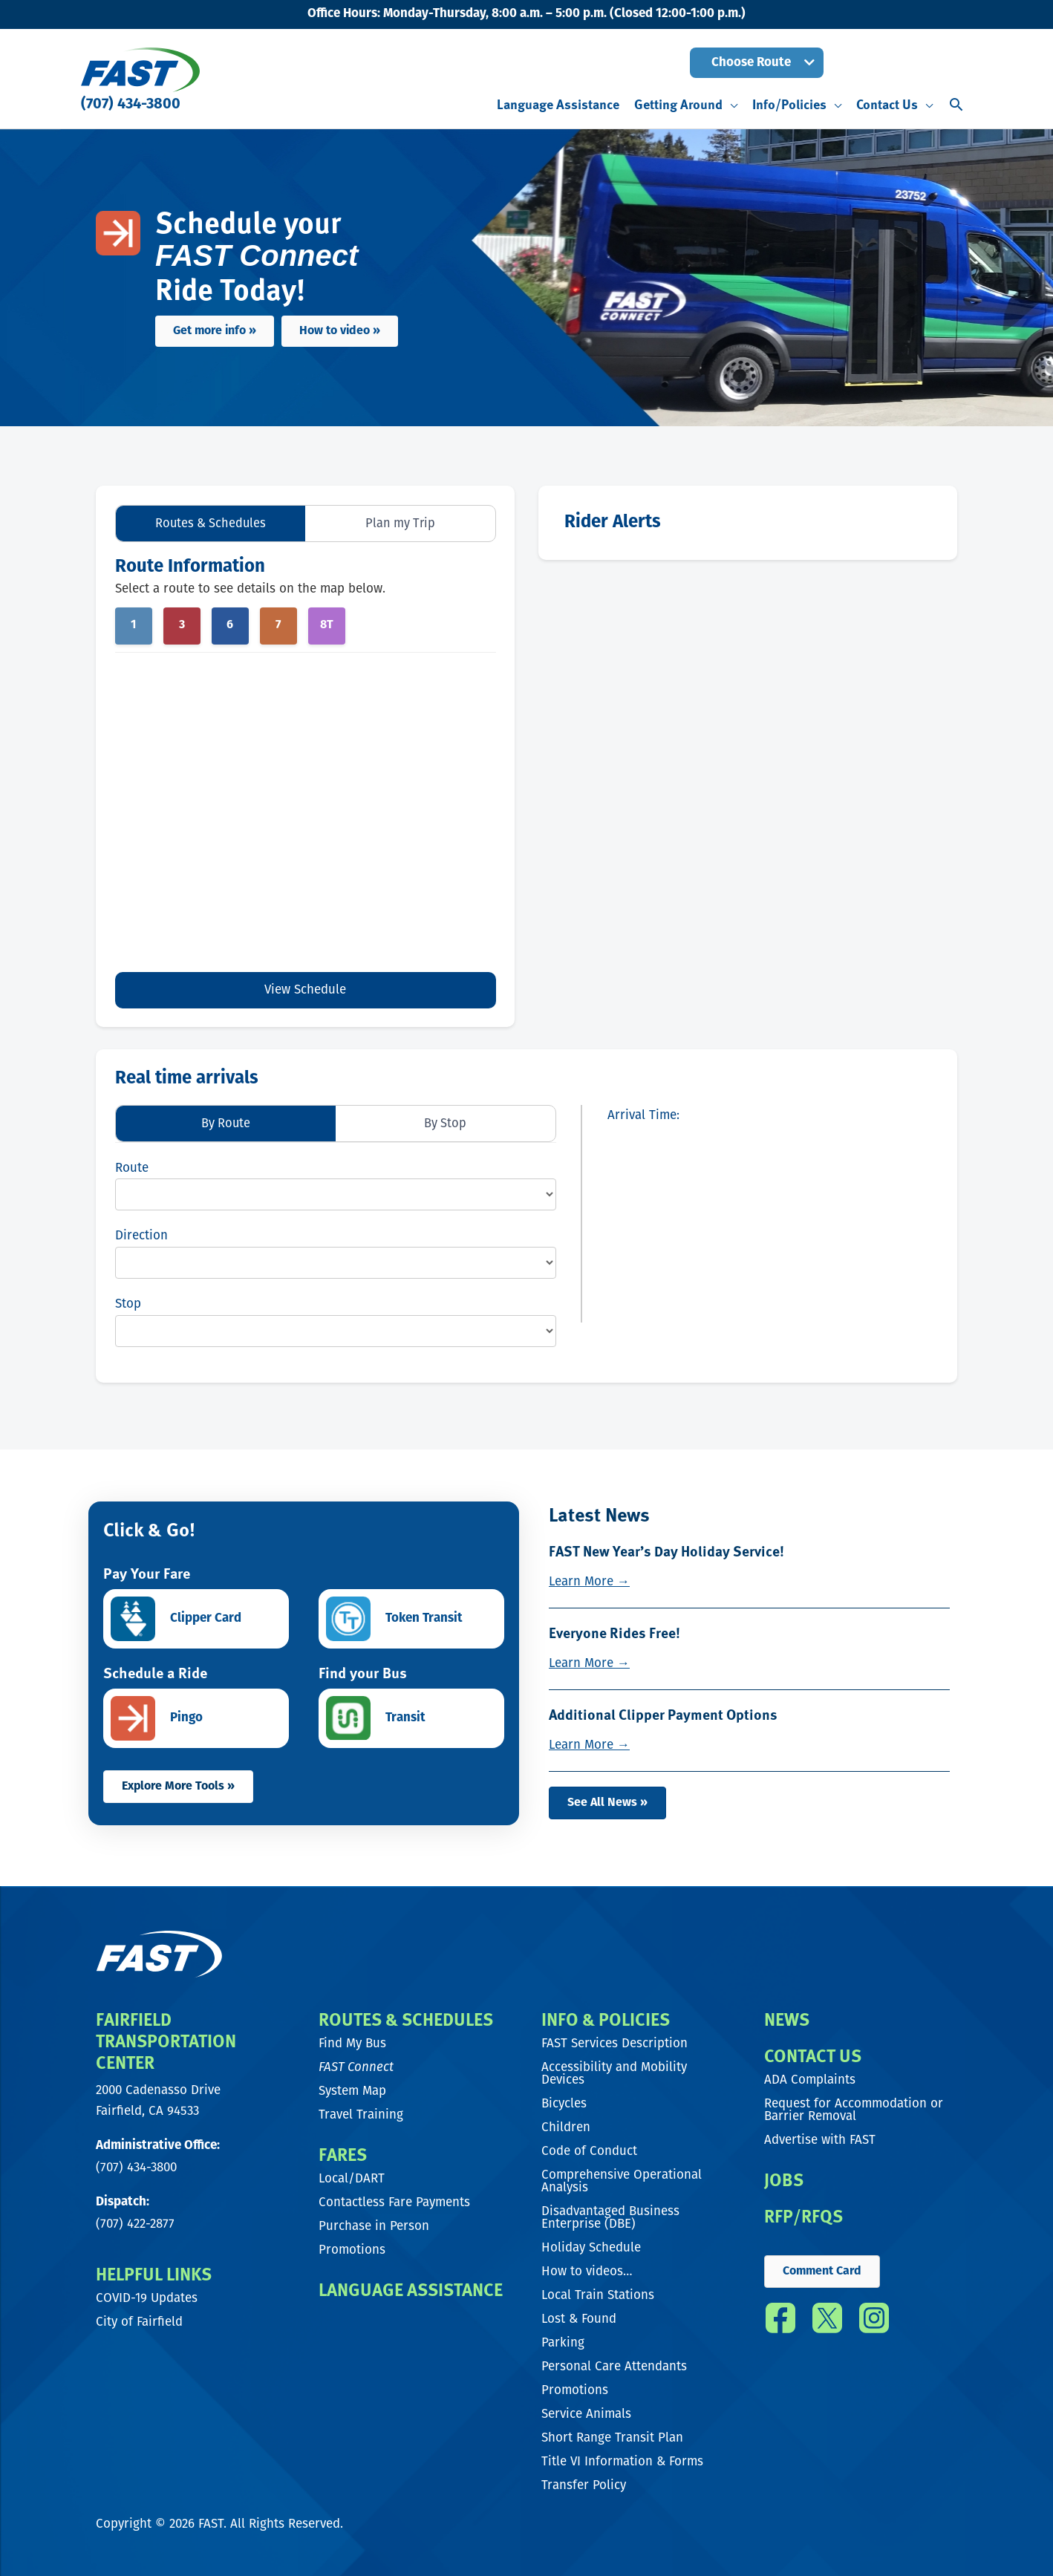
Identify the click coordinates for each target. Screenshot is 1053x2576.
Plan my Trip (400, 523)
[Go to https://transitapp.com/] (411, 1719)
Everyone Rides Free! (615, 1632)
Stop (128, 1305)
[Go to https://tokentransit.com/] (411, 1619)
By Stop (445, 1123)
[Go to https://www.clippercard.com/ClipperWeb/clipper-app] (196, 1619)
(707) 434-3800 (130, 104)
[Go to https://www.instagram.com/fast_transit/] (874, 2321)
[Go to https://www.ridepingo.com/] (196, 1719)
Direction (141, 1237)
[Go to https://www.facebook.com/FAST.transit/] (780, 2321)
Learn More (589, 1581)
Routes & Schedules (210, 523)
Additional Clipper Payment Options (665, 1713)
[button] (757, 63)
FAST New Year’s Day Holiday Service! (670, 1551)
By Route (226, 1123)
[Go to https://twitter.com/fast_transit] (826, 2321)
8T (326, 626)
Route (132, 1168)
